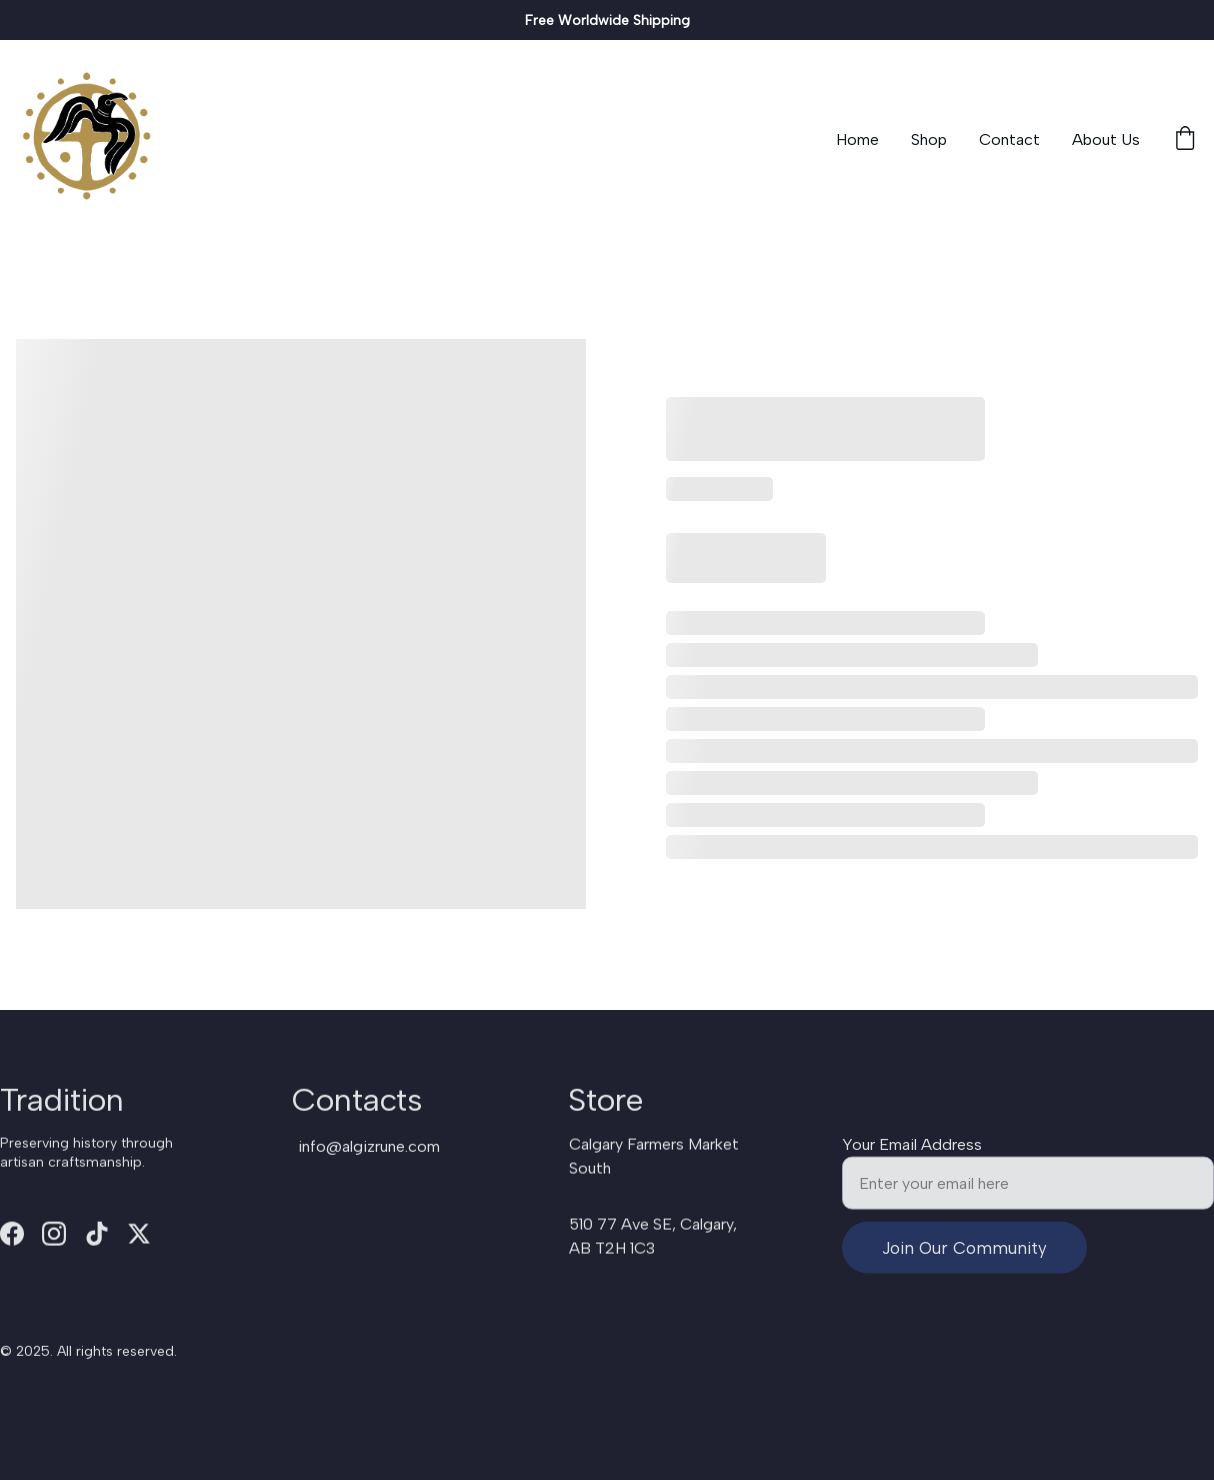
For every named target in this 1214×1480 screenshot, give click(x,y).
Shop (929, 139)
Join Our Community (964, 1257)
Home (857, 139)
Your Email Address (912, 1153)
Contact (1009, 139)
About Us (1106, 139)
